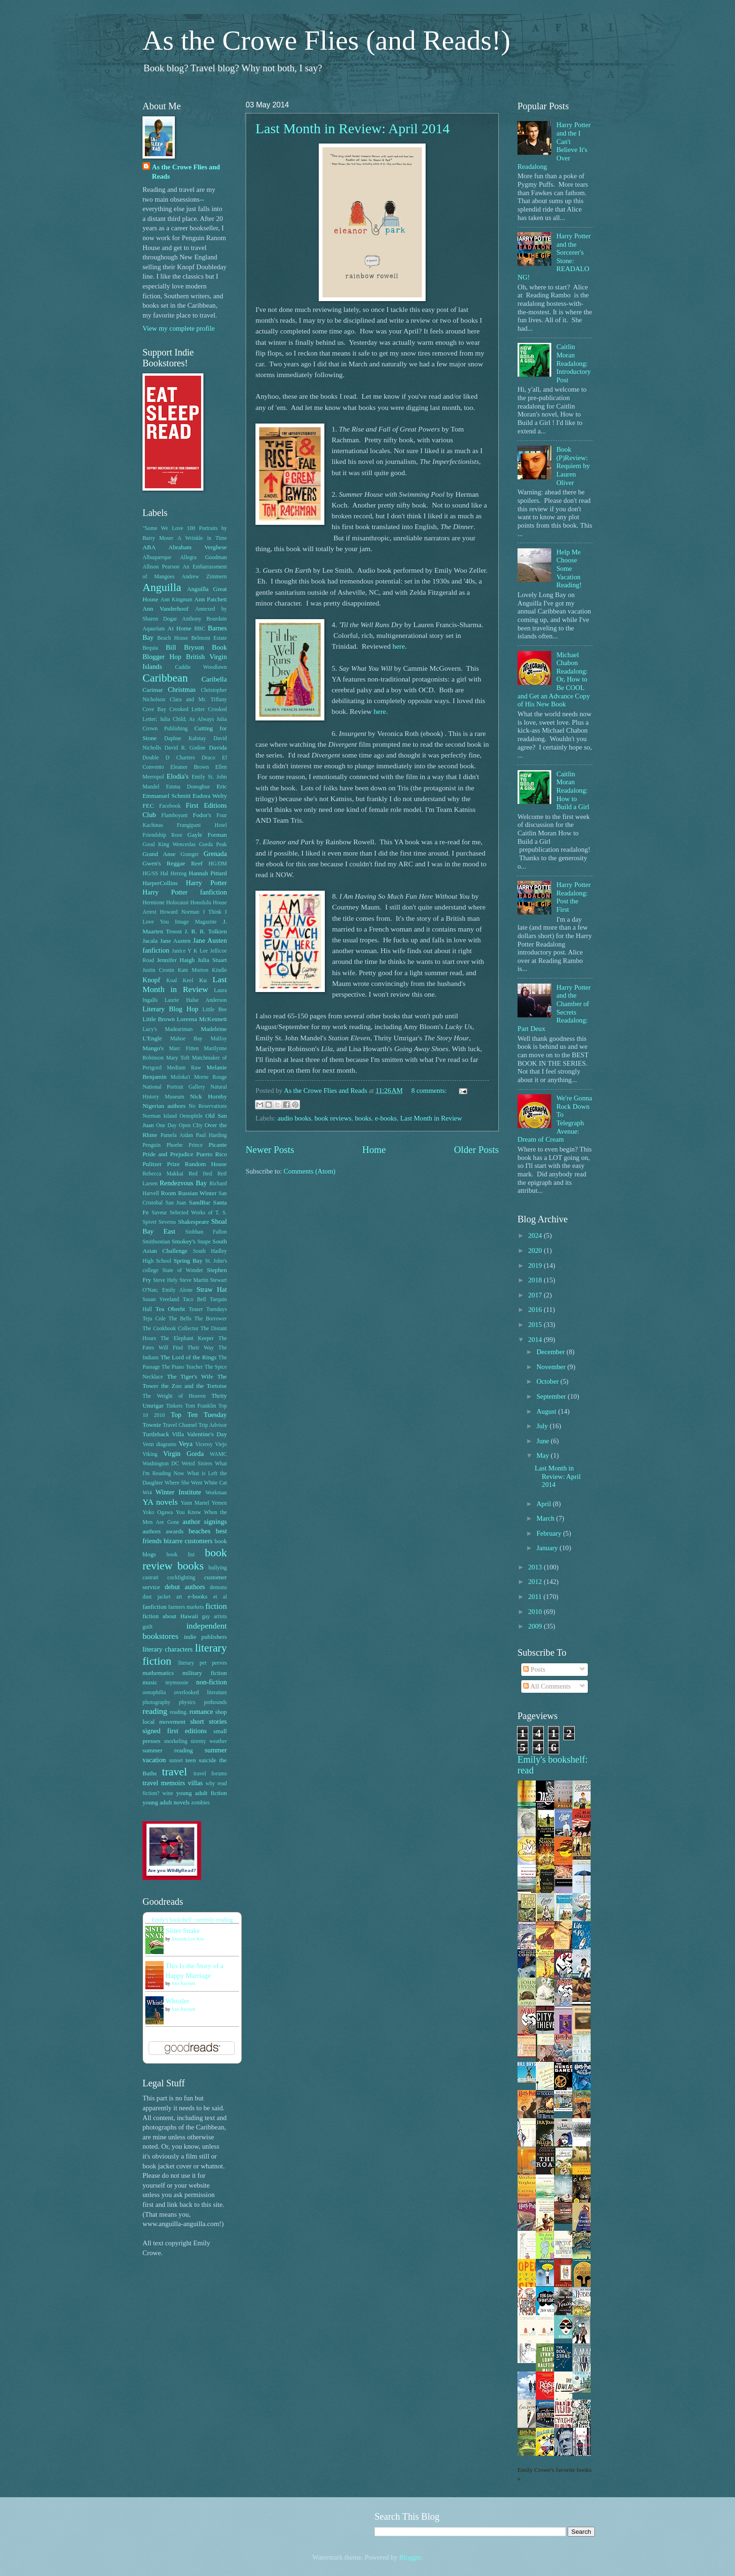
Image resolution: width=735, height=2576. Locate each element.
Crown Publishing (165, 729)
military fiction (204, 1672)
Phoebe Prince (184, 1145)
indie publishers (205, 1636)
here (398, 646)
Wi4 (147, 1493)
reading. (179, 1712)
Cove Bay (154, 709)
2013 (536, 1567)
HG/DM (218, 864)
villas (195, 1783)
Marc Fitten (184, 1049)
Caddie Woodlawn (201, 667)
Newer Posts (270, 1149)
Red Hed (200, 1174)
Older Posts (476, 1149)
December (551, 1352)
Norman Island (159, 1116)
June (543, 1441)
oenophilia (154, 1693)
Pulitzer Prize (161, 1163)
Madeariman (179, 1029)
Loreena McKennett (202, 1019)
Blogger (410, 2557)
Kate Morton (193, 970)
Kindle (219, 970)
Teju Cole (153, 1319)
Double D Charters (168, 758)
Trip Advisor (213, 1425)
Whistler (177, 2001)
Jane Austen (175, 940)
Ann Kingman (176, 600)
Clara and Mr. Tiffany (198, 700)
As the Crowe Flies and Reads (186, 172)
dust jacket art (162, 1597)
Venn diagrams (159, 1444)
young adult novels (166, 1802)
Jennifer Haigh (176, 959)
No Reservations (208, 1106)
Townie (151, 1424)
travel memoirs (163, 1783)
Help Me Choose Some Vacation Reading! (569, 568)
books (363, 1118)
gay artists (214, 1617)
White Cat (215, 1483)
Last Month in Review (431, 1118)
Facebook (170, 806)
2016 (536, 1309)
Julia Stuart (212, 959)
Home (374, 1149)
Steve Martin (194, 1280)
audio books (294, 1118)
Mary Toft (177, 1058)
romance (201, 1711)
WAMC (218, 1454)
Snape (204, 1242)
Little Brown (158, 1019)
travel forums (210, 1774)
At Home (179, 628)
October (548, 1381)
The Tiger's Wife (190, 1376)
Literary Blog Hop (170, 1009)
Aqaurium (153, 629)
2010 (536, 1611)
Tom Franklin (200, 1406)
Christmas (182, 689)
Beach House (172, 638)
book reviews (333, 1118)
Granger (189, 854)
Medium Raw (184, 1068)
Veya (185, 1443)
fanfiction (154, 1606)
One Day (166, 1125)
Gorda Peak (213, 844)
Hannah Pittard (208, 873)
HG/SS (150, 874)
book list (180, 1555)
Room (168, 1193)
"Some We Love (162, 528)
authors (151, 1531)
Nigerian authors (164, 1105)
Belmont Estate (209, 638)
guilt (147, 1627)
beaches (199, 1531)
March (546, 1518)
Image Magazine (196, 922)
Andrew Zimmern (204, 577)
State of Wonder (182, 1270)
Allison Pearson (161, 567)
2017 (536, 1295)
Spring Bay (187, 1260)
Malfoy (218, 1039)
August (547, 1411)
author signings (204, 1521)
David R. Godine (185, 748)
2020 (536, 1250)
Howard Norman (179, 912)
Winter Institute (178, 1492)
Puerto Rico (211, 1154)
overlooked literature (200, 1693)
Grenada (215, 853)
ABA (149, 547)
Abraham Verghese (197, 547)
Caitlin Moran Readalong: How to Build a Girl (572, 790)
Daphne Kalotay (185, 738)
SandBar (199, 1202)
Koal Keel (179, 980)
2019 (536, 1265)
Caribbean (165, 678)
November (551, 1367)
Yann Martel (195, 1503)
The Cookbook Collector (170, 1329)
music (150, 1682)
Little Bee (214, 1010)
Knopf (151, 980)
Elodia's (177, 776)
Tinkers (174, 1406)
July (542, 1426)
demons (218, 1587)
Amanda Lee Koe (187, 1938)
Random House (206, 1163)
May (543, 1455)
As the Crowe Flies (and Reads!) (326, 40)
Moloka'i (180, 1077)
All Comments (546, 1686)
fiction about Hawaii (170, 1616)
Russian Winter (197, 1193)
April (544, 1504)
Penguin (151, 1145)
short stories (208, 1721)
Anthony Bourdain (204, 619)
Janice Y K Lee (190, 951)
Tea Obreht (170, 1308)
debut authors (185, 1587)
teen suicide (201, 1760)
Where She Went (183, 1483)
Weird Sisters (196, 1464)
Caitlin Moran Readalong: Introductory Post (573, 363)
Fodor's (202, 814)
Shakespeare (193, 1221)
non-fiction (211, 1682)
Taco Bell (194, 1299)
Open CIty (190, 1125)
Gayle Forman (207, 834)
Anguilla (161, 587)
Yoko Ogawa (157, 1512)
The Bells (179, 1319)
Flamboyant (174, 815)
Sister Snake (182, 1930)
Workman (216, 1493)
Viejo (221, 1444)
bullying (218, 1568)
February (549, 1533)
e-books (386, 1118)
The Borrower (210, 1319)
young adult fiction (201, 1792)
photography (156, 1702)
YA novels (160, 1502)
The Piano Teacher (182, 1367)
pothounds (215, 1702)
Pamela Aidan (176, 1135)
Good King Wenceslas (168, 844)
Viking (150, 1454)
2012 (536, 1581)
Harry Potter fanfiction (184, 892)
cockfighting (181, 1578)
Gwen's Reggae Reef (172, 863)
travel (174, 1771)
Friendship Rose (162, 835)
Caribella (214, 679)
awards (174, 1531)
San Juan (176, 1203)
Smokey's (183, 1241)
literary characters (167, 1649)
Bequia (150, 648)
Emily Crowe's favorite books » (555, 2474)
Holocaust (177, 903)
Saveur (159, 1213)
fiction (216, 1606)
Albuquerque (156, 557)
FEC (148, 805)
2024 (536, 1235)
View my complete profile (178, 328)
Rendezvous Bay (183, 1183)
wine (168, 1793)
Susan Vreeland (160, 1299)
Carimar (152, 689)
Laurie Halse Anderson (196, 1000)
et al (220, 1597)
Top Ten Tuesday (199, 1414)
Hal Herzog (173, 874)
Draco (208, 758)
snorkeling (176, 1741)
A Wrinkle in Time (202, 538)
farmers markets (186, 1607)
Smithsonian (156, 1242)
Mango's (153, 1048)
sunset (175, 1761)
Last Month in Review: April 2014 (352, 128)
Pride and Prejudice (168, 1154)
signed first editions (174, 1731)
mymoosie (176, 1683)
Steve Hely (165, 1280)
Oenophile (191, 1116)
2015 (536, 1324)
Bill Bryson (185, 647)
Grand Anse (158, 853)
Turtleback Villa (163, 1434)
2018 (536, 1280)
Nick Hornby (208, 1096)
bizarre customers (188, 1541)
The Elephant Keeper (187, 1338)
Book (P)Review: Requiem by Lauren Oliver (573, 466)
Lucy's (149, 1029)
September (552, 1396)
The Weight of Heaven (174, 1396)
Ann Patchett (210, 599)
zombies (200, 1803)
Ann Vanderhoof (165, 608)
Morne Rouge (210, 1077)
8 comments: (430, 1090)
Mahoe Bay (186, 1039)
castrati (150, 1578)
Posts (534, 1669)
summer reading (167, 1750)
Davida (218, 747)
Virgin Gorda (183, 1453)
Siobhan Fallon (206, 1232)
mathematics (158, 1672)
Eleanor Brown (189, 767)
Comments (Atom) (310, 1171)
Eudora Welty (210, 795)
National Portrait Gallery (173, 1087)
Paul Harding (211, 1135)
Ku (203, 980)
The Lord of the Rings (188, 1357)
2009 (536, 1626)
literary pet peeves (202, 1663)
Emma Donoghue (188, 787)
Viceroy (203, 1444)
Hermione (153, 903)
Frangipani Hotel (202, 825)
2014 (536, 1339)
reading (154, 1711)
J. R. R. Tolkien (206, 931)
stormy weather (209, 1741)
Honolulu (200, 903)
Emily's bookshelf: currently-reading (192, 1920)
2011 (536, 1596)
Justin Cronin (158, 970)
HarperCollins (160, 882)
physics (187, 1702)
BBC (199, 629)
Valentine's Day (207, 1434)
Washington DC (160, 1464)
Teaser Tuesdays (207, 1309)
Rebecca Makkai (162, 1174)
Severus (167, 1222)
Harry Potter (206, 882)
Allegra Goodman (203, 557)
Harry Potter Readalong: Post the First (573, 897)
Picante (218, 1144)
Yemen (219, 1503)
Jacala (150, 940)
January (547, 1548)
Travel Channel (180, 1425)
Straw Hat (211, 1289)
